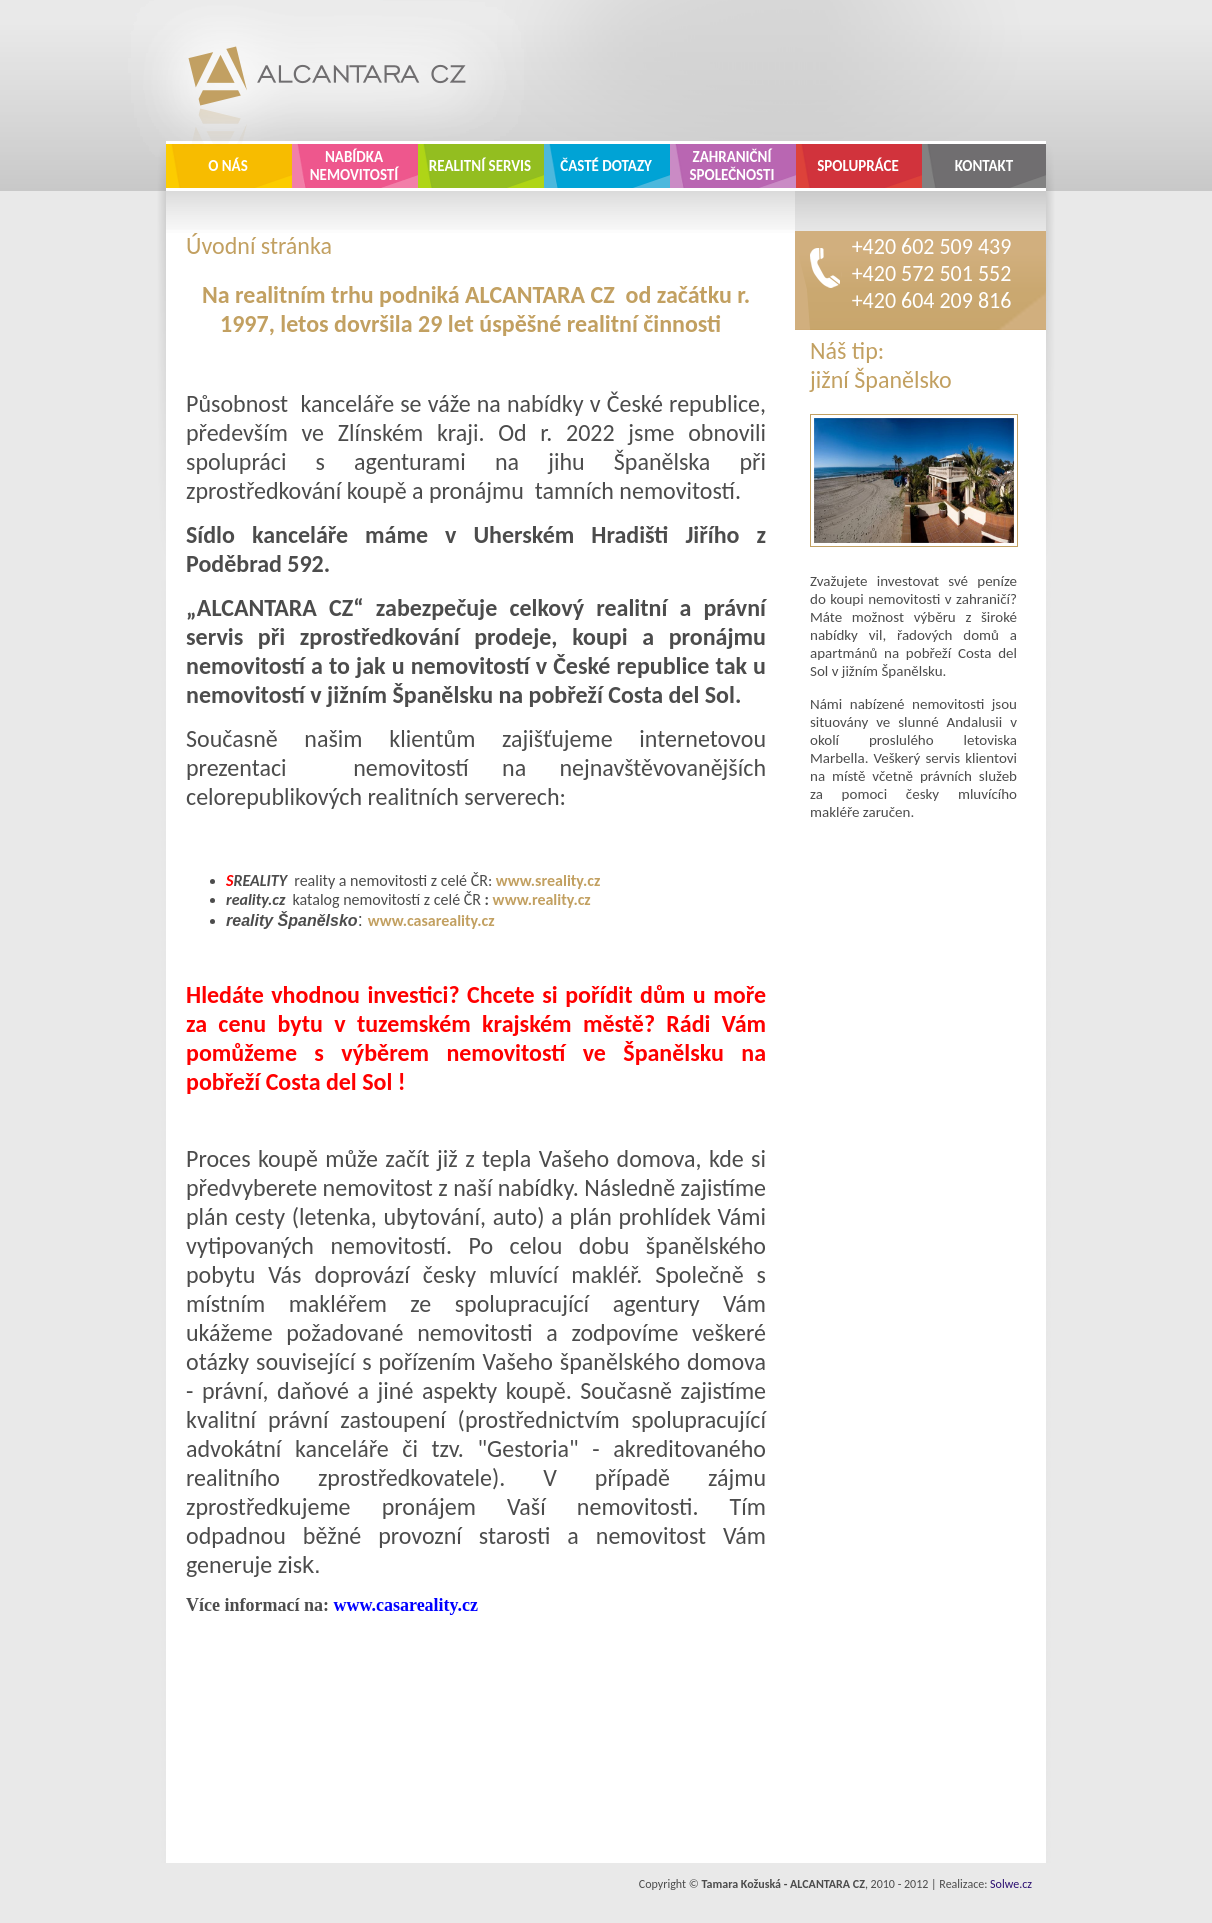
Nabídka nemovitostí (354, 166)
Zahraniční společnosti (732, 166)
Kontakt (984, 166)
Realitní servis (480, 166)
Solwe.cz (1011, 1884)
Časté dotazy (606, 166)
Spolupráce (858, 166)
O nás (228, 166)
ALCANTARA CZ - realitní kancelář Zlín (312, 70)
